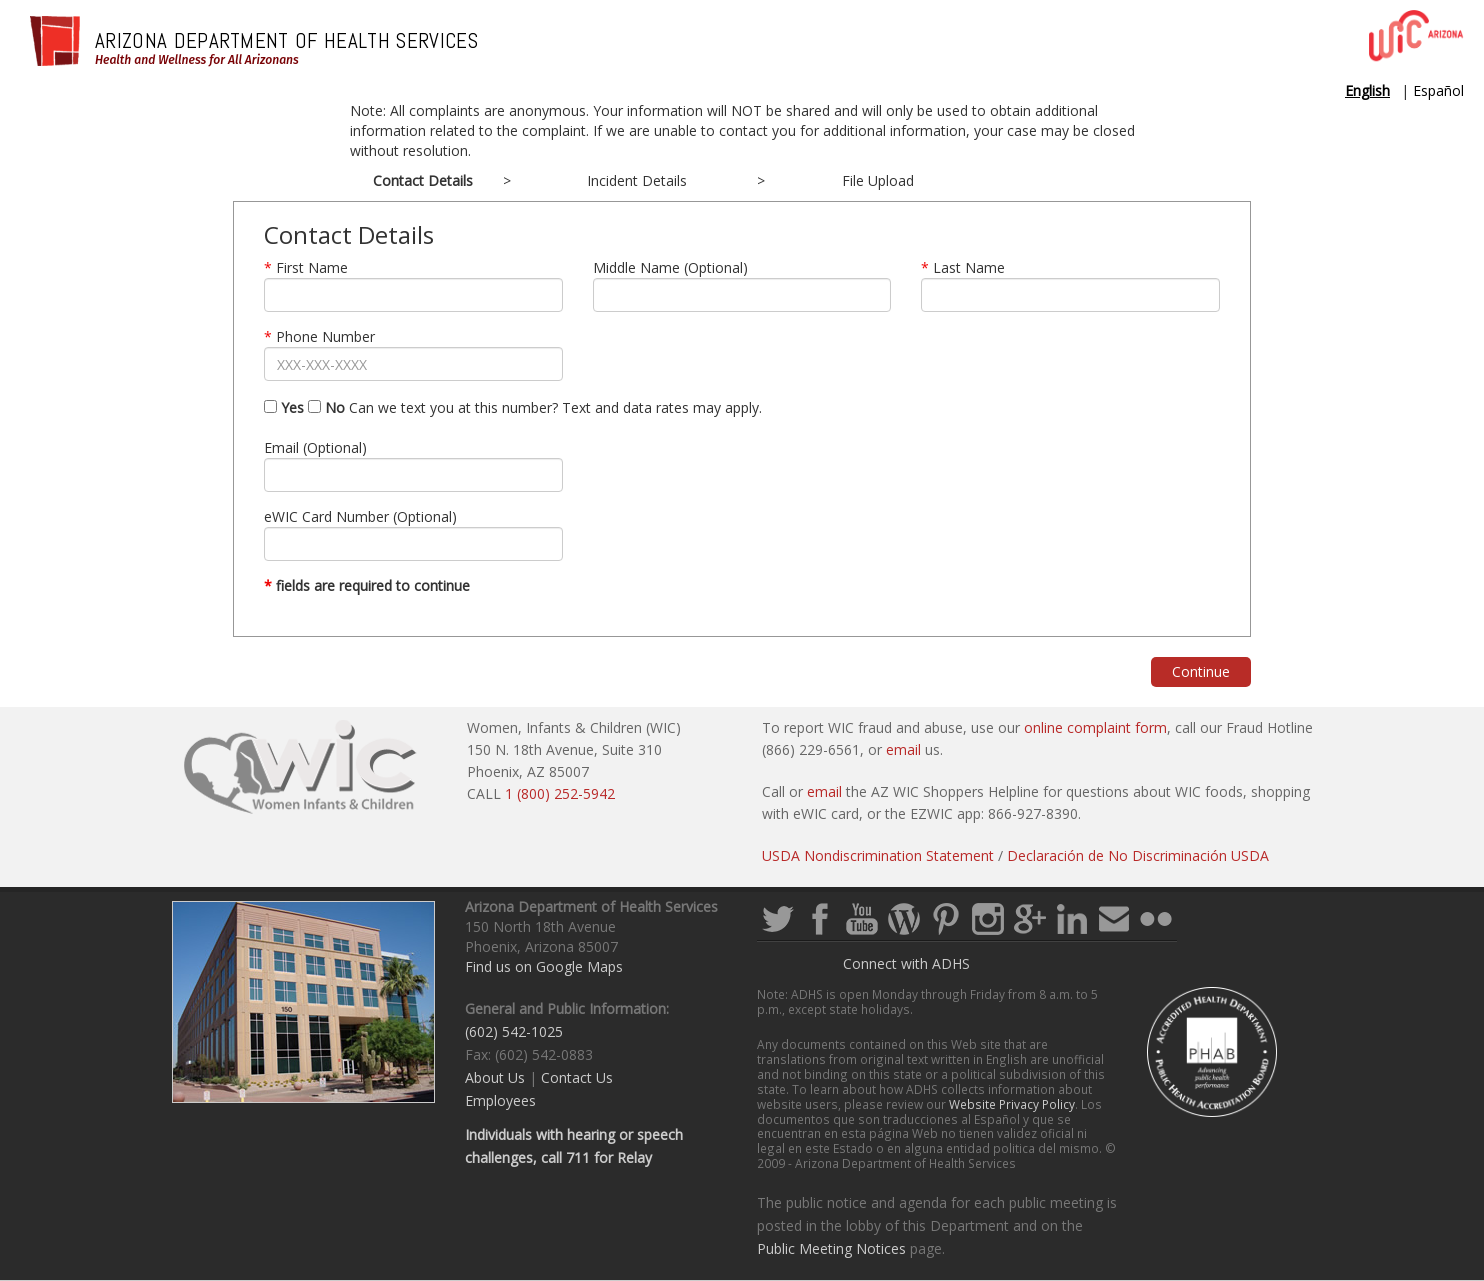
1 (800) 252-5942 (560, 793)
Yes (284, 407)
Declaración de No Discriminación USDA (1138, 855)
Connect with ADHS (906, 963)
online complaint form (1095, 727)
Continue (1201, 671)
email (903, 749)
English (1367, 90)
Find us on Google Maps (544, 966)
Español (1438, 90)
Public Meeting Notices (831, 1248)
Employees (500, 1100)
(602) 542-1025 (514, 1031)
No (326, 407)
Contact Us (577, 1077)
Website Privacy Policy (1012, 1104)
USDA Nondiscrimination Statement (878, 855)
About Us (495, 1077)
